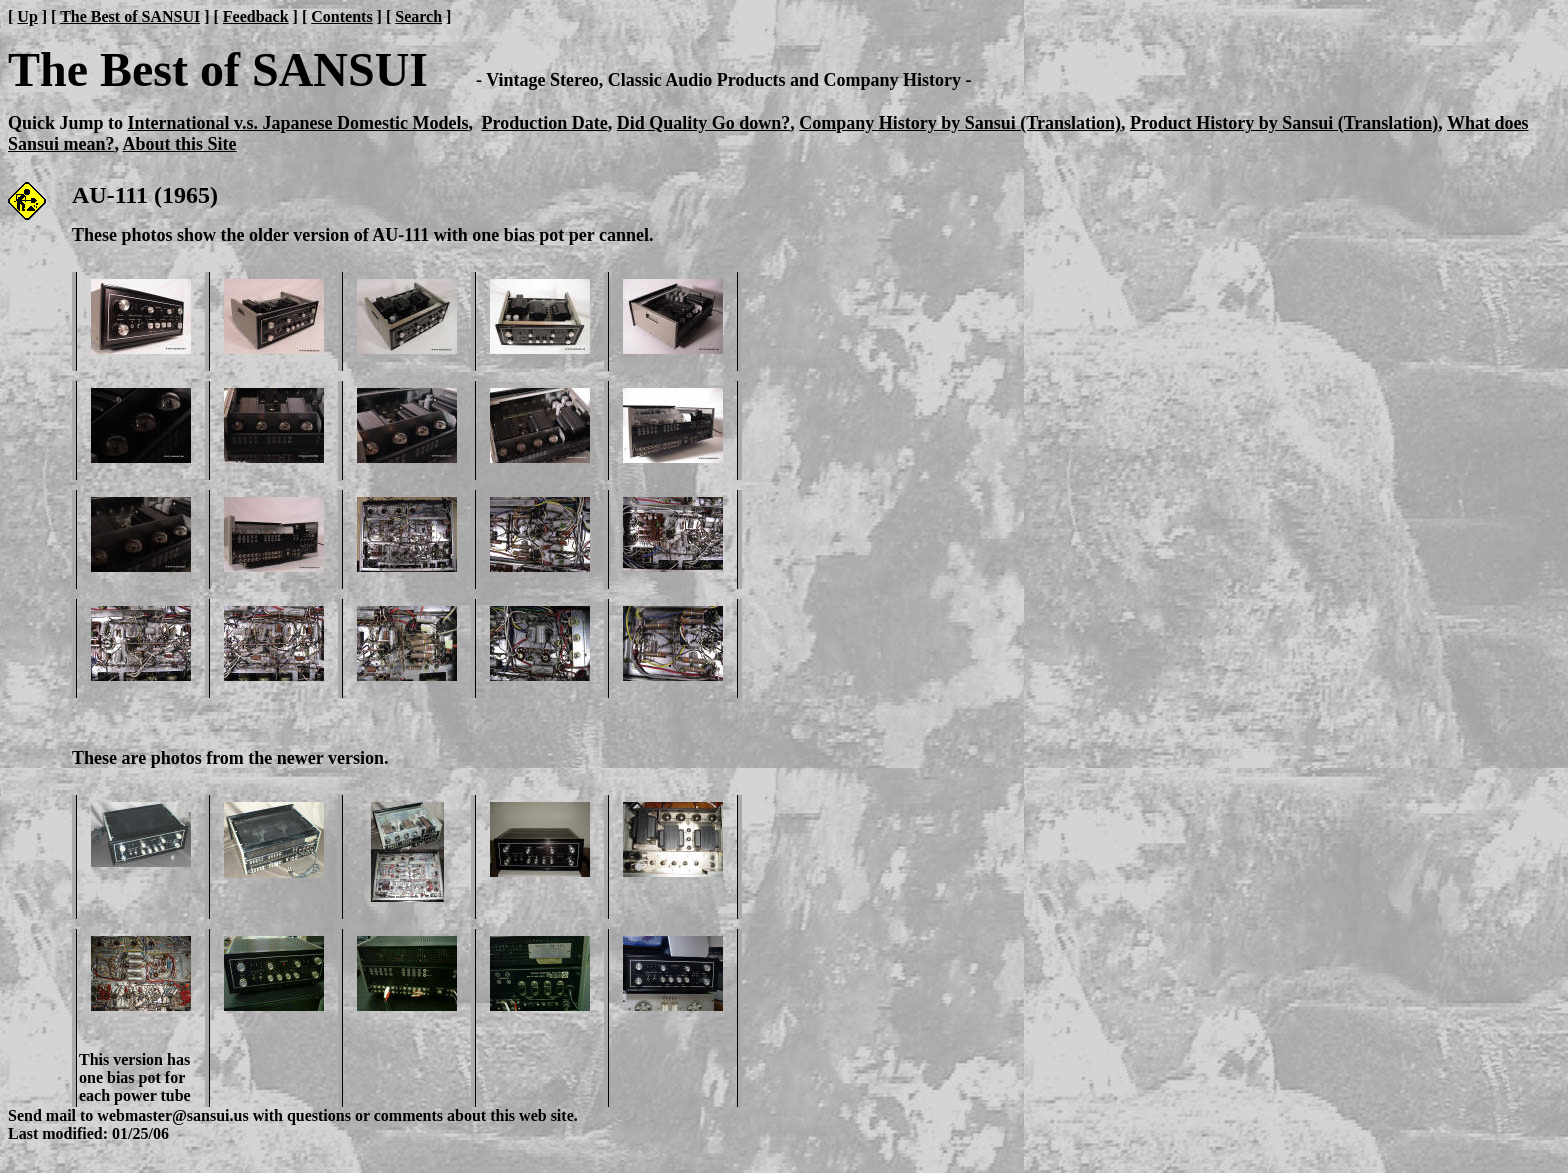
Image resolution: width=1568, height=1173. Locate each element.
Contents (341, 16)
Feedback (256, 16)
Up (27, 16)
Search (418, 16)
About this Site (180, 144)
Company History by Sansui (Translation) (960, 123)
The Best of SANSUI (130, 16)
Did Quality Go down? (704, 123)
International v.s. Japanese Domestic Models (298, 123)
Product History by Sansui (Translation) (1284, 123)
